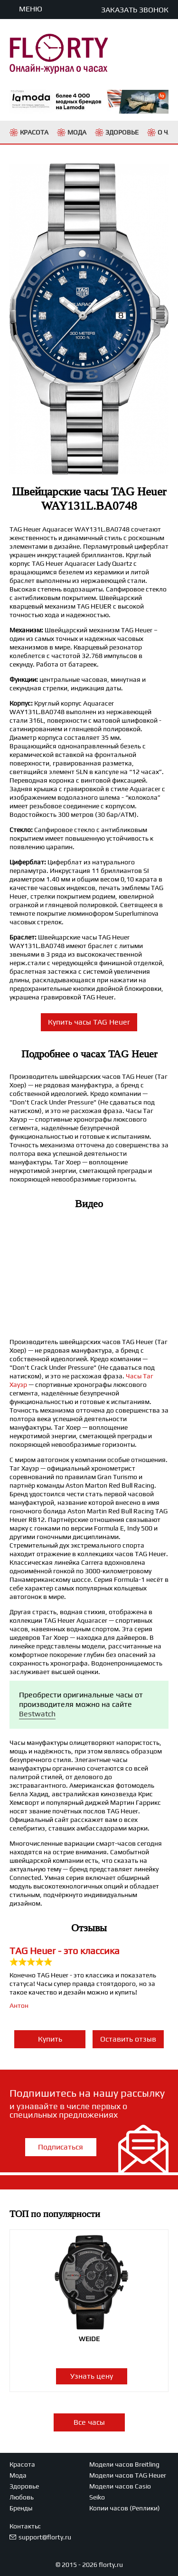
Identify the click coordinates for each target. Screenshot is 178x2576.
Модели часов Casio (120, 2486)
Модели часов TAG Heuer (127, 2475)
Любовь (21, 2497)
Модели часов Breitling (124, 2464)
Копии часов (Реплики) (124, 2508)
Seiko (97, 2497)
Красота (22, 2464)
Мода (18, 2475)
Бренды (20, 2508)
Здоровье (24, 2486)
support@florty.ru (45, 2537)
